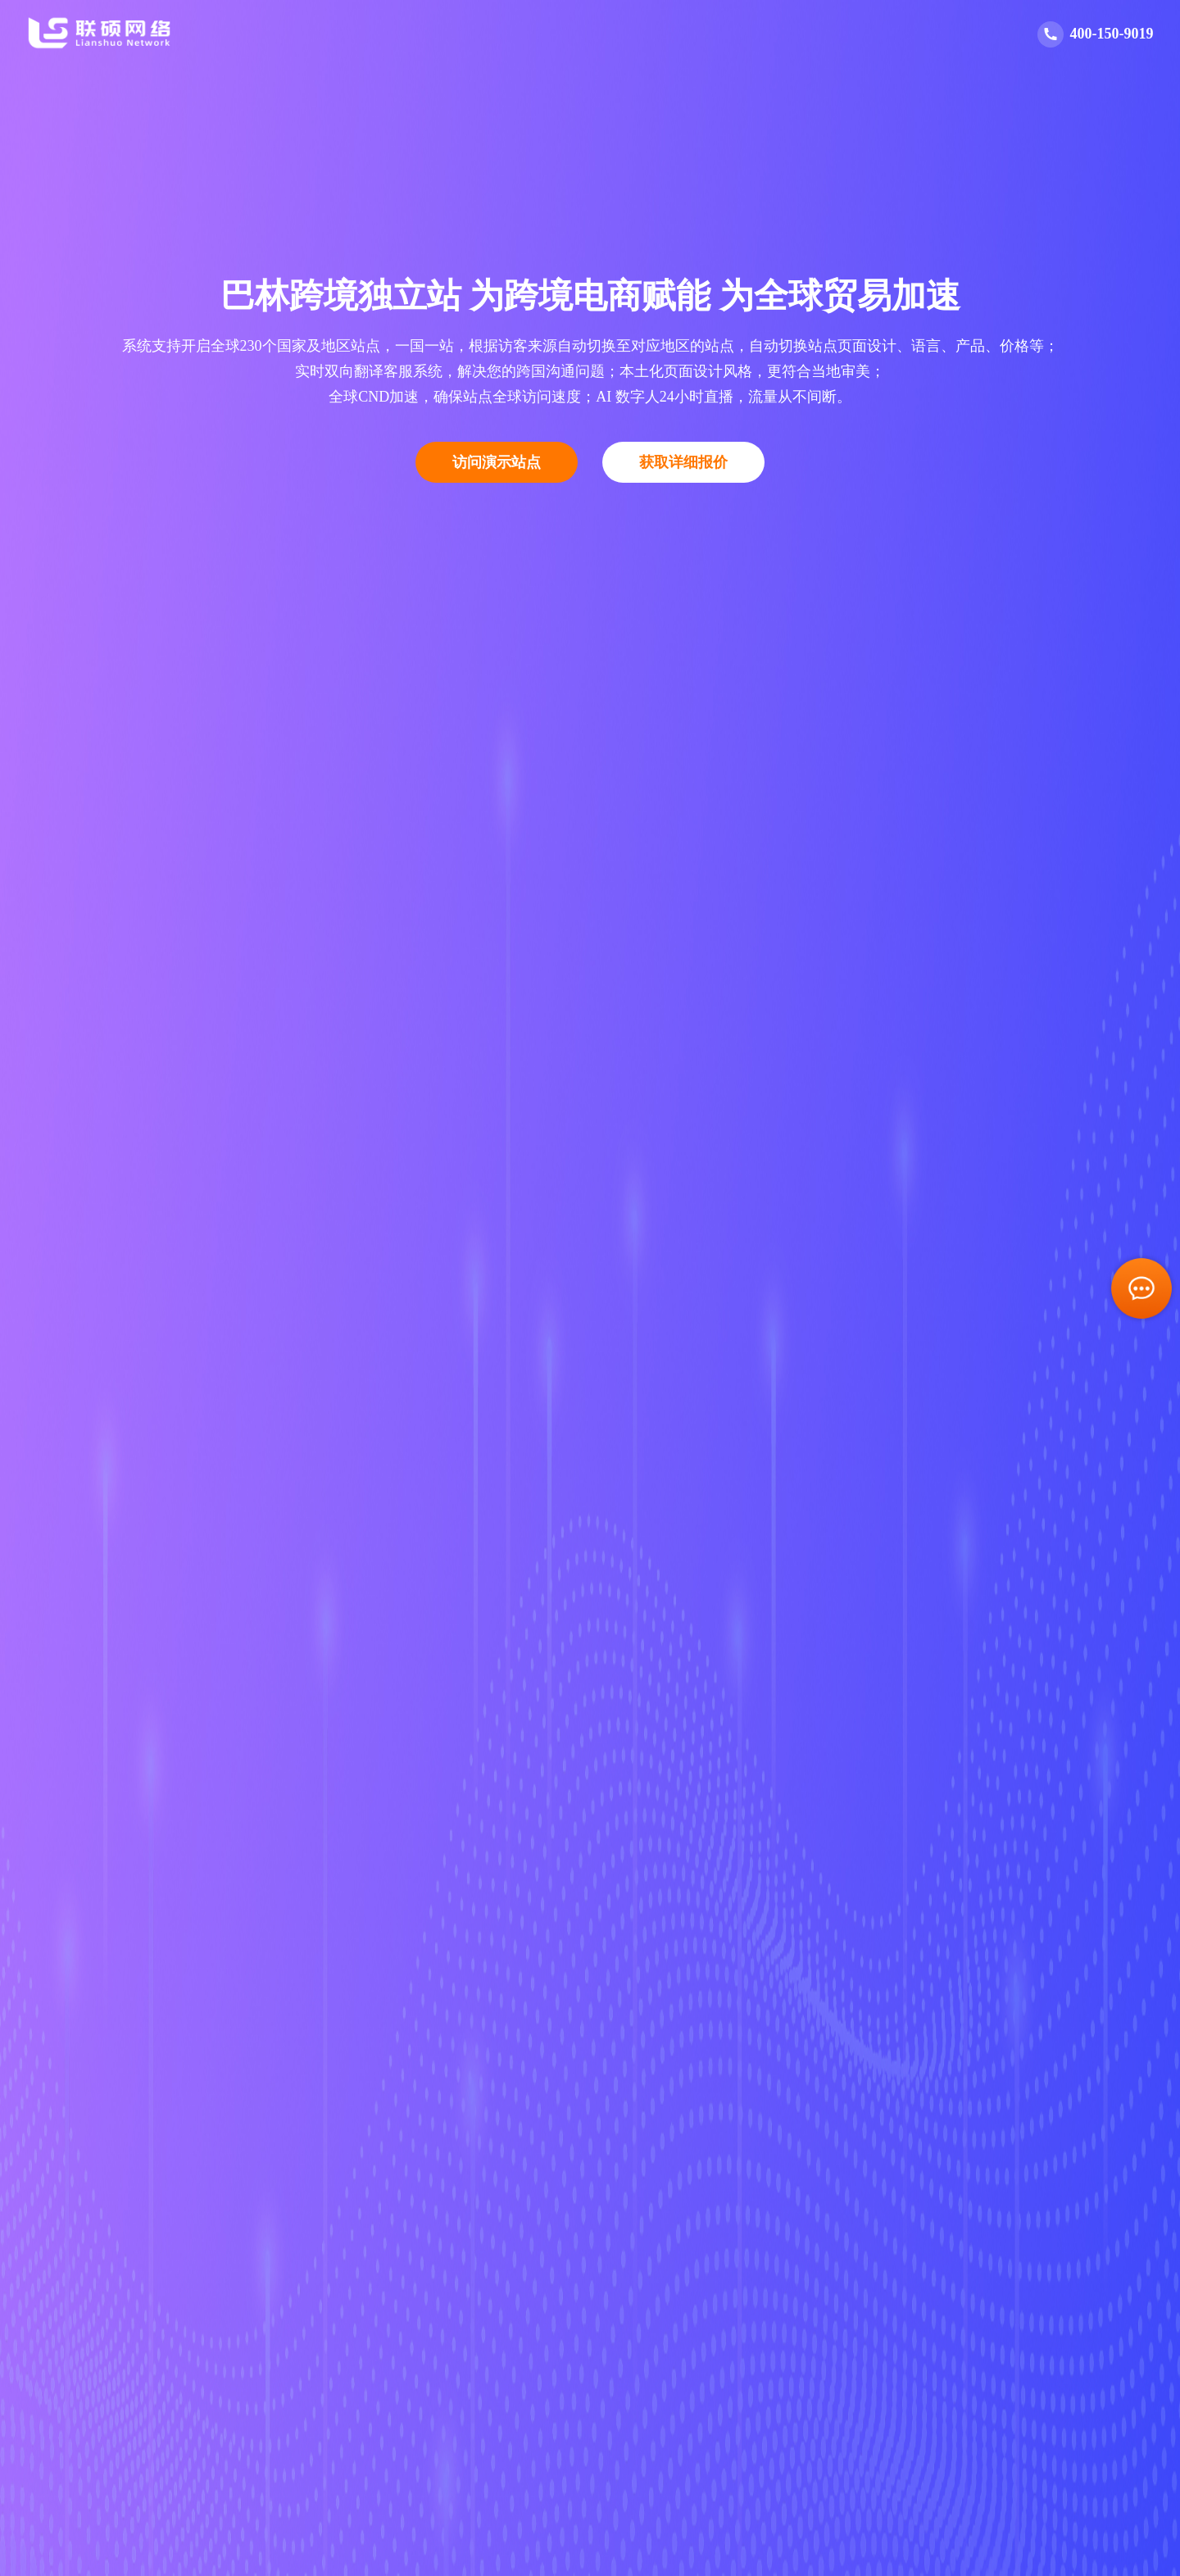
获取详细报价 (683, 462)
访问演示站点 (496, 462)
